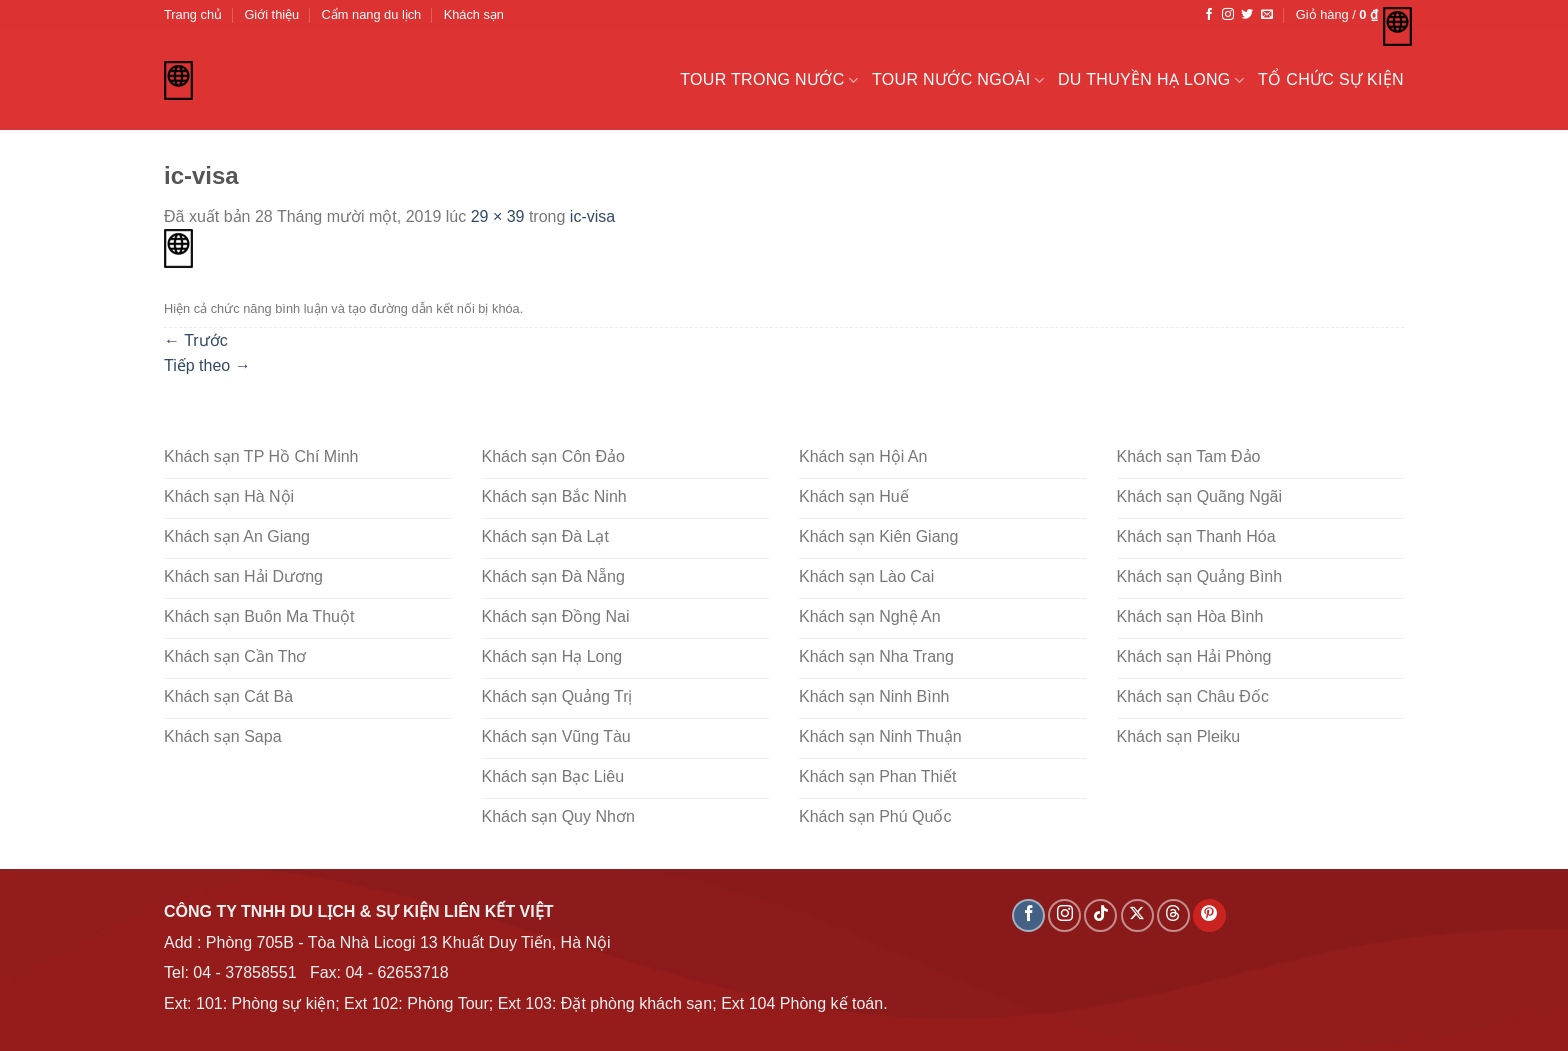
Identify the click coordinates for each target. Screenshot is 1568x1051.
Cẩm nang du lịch (372, 14)
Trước (196, 340)
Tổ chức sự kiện (1331, 79)
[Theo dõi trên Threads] (1173, 915)
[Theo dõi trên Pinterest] (1209, 915)
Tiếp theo (207, 365)
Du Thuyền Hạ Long (1151, 80)
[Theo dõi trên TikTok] (1100, 915)
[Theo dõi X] (1137, 915)
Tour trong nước (769, 80)
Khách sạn (474, 14)
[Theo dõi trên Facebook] (1209, 15)
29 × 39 (498, 216)
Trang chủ (193, 14)
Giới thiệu (271, 14)
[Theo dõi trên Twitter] (1247, 15)
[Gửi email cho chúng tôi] (1267, 15)
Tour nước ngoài (958, 80)
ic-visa (592, 216)
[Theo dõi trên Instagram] (1228, 15)
